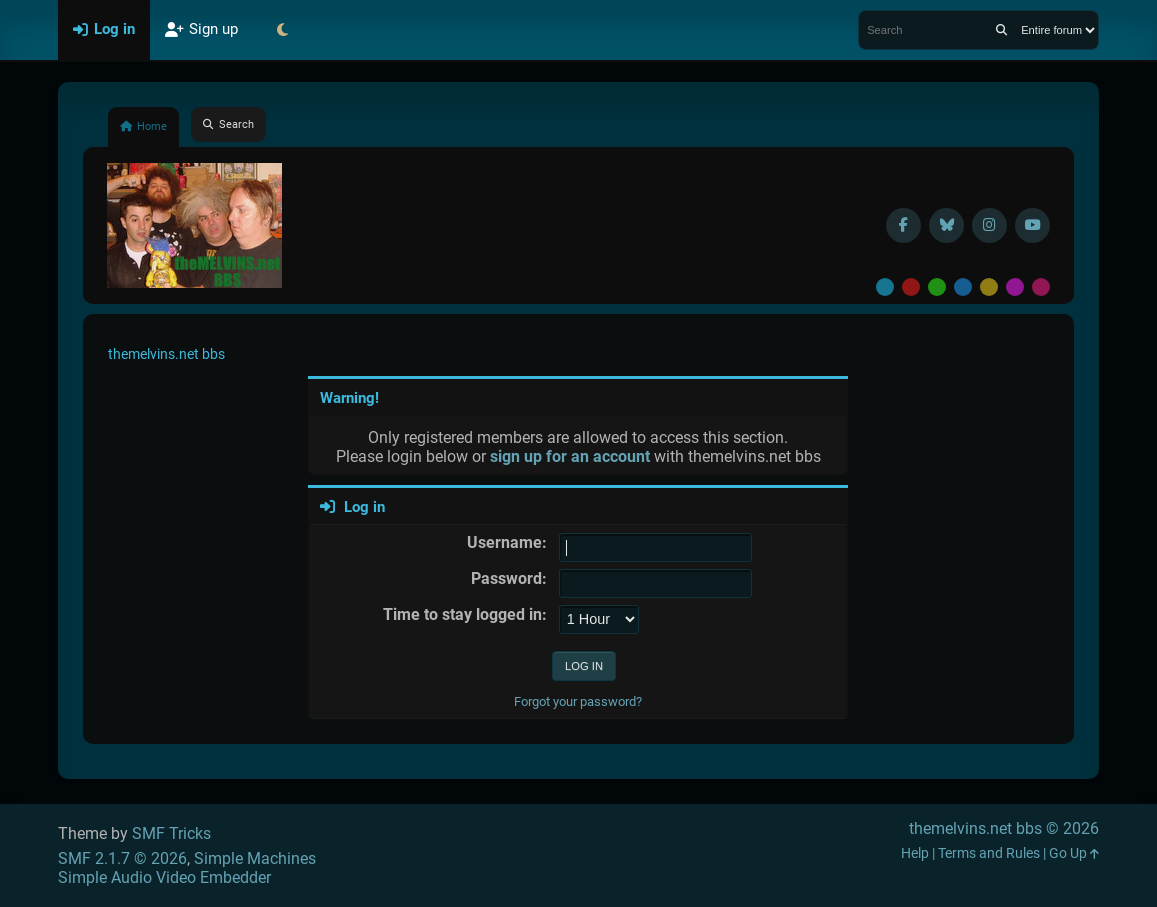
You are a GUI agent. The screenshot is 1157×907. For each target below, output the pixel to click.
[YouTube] (1032, 225)
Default (885, 287)
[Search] (1001, 30)
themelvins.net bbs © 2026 (1004, 828)
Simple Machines (255, 858)
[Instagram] (989, 225)
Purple (1015, 287)
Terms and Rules (989, 853)
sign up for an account (570, 456)
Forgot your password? (578, 701)
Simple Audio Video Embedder (164, 877)
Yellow (989, 287)
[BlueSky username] (946, 225)
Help (915, 853)
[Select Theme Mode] (283, 30)
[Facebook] (903, 225)
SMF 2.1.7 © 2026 (122, 858)
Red (911, 287)
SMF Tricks (171, 833)
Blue (963, 287)
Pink (1041, 287)
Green (937, 287)
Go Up (1074, 853)
